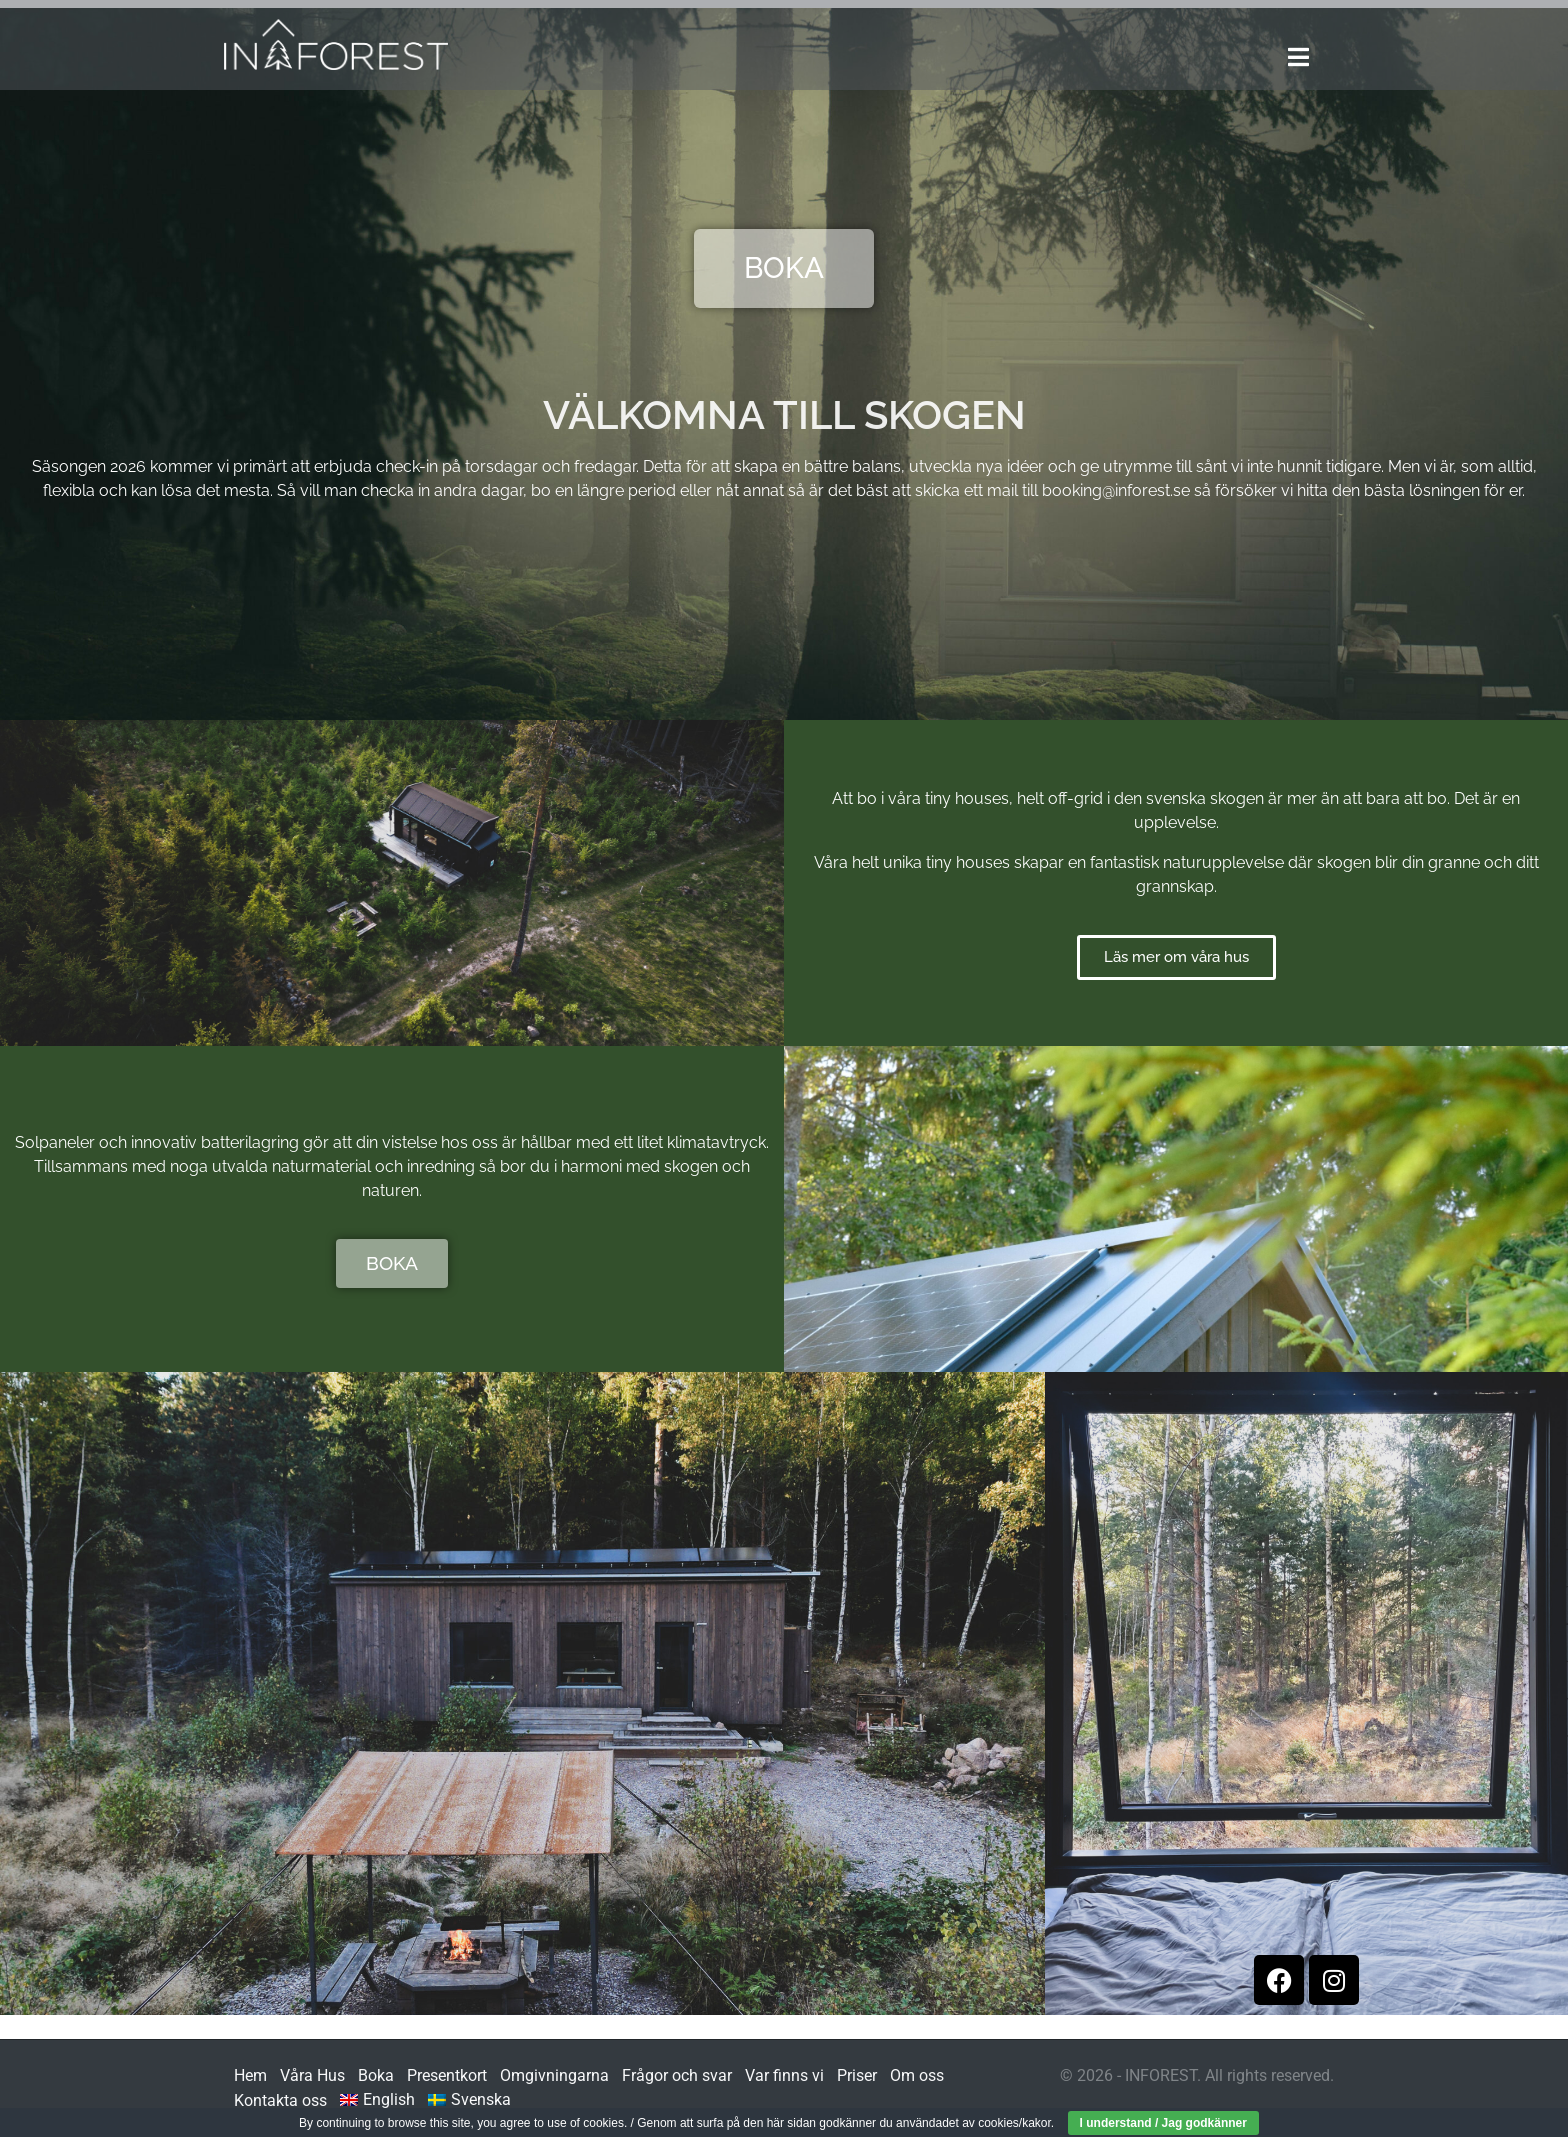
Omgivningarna (554, 2075)
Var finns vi (784, 2075)
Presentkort (447, 2075)
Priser (857, 2075)
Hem (250, 2075)
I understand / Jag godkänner (1163, 2123)
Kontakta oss (280, 2100)
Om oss (917, 2075)
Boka (376, 2075)
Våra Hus (312, 2075)
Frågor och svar (677, 2075)
